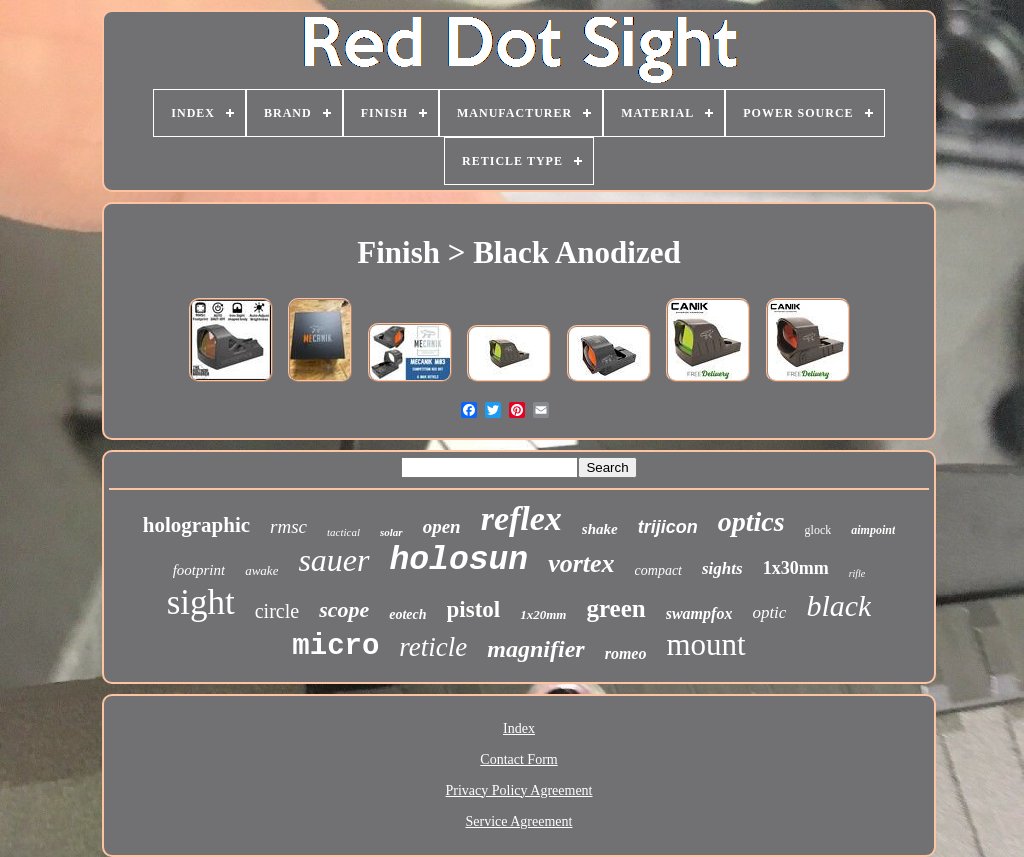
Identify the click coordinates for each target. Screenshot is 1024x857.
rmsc (288, 526)
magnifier (535, 649)
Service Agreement (519, 821)
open (442, 526)
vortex (581, 563)
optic (769, 612)
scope (344, 609)
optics (751, 521)
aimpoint (873, 530)
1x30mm (796, 568)
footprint (199, 570)
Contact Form (518, 759)
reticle (433, 647)
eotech (407, 614)
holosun (459, 560)
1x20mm (543, 614)
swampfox (699, 613)
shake (600, 529)
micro (335, 646)
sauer (333, 560)
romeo (626, 653)
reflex (521, 518)
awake (261, 570)
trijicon (668, 527)
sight (201, 602)
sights (722, 568)
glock (818, 530)
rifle (857, 573)
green (615, 608)
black (838, 605)
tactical (343, 532)
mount (705, 644)
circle (277, 611)
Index (519, 728)
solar (391, 532)
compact (658, 570)
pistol (474, 609)
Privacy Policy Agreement (519, 790)
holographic (196, 525)
